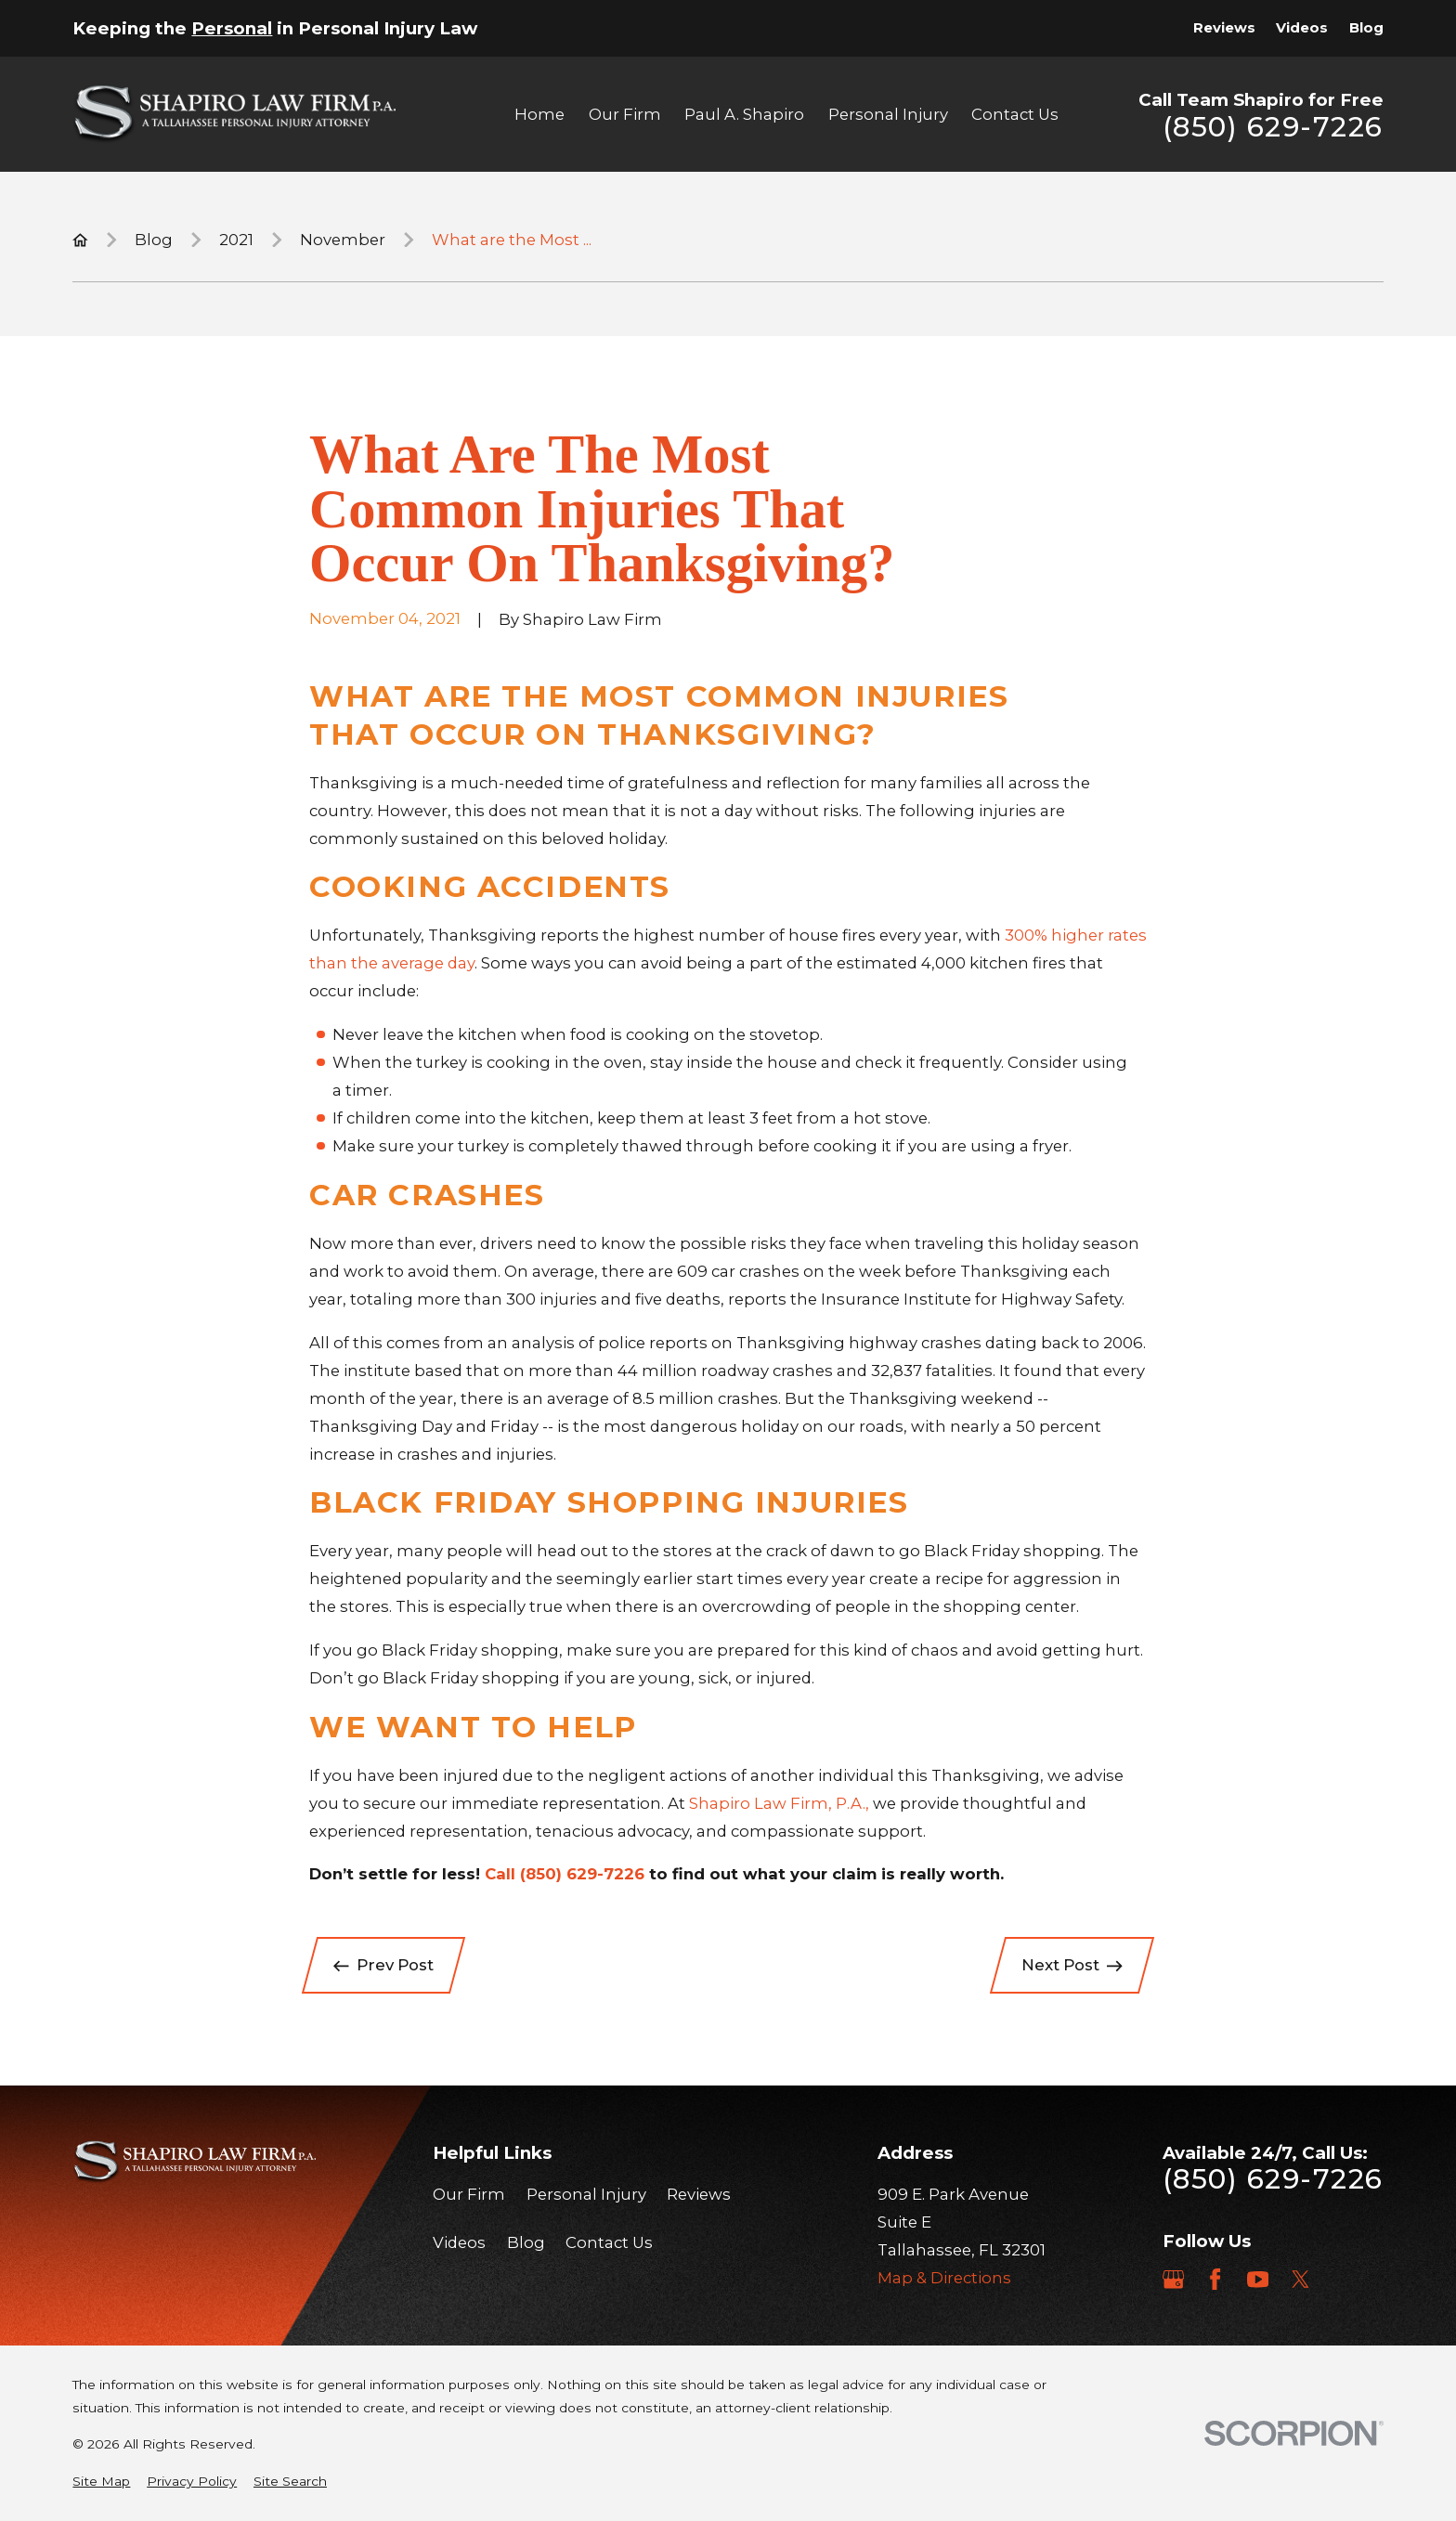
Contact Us (609, 2242)
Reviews (1224, 27)
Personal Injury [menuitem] (888, 114)
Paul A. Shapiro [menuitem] (744, 114)
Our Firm (469, 2194)
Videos (1302, 27)
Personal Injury (586, 2194)
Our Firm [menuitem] (625, 114)
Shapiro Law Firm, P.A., (779, 1803)
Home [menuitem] (539, 114)
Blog (1366, 27)
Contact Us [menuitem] (1015, 114)
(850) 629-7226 (1273, 127)
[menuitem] (101, 2481)
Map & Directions (944, 2277)
